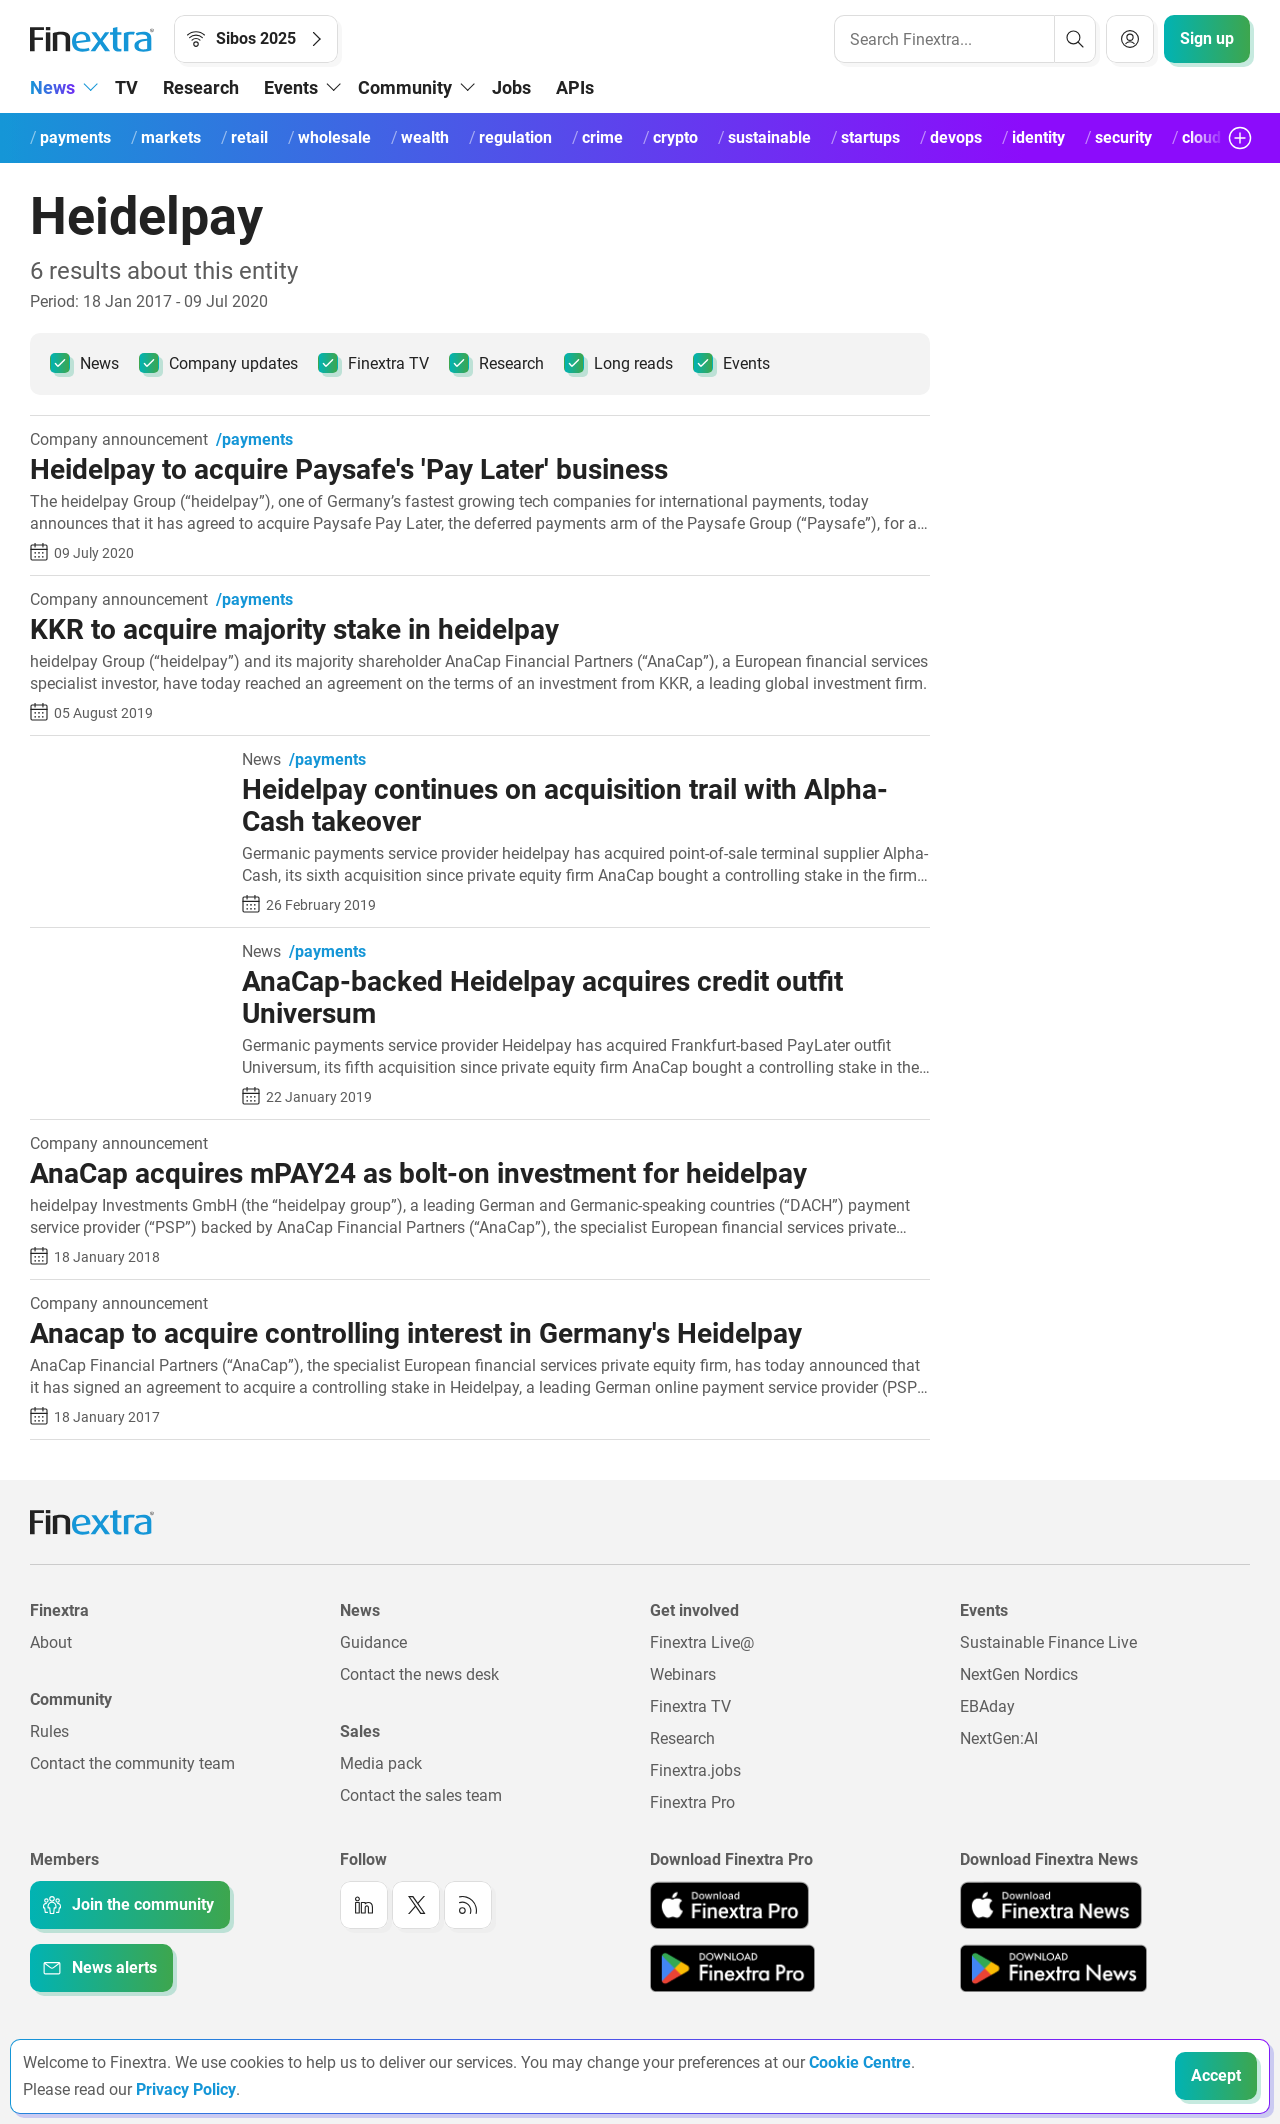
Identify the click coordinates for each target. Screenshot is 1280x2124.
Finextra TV (373, 363)
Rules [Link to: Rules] (49, 1731)
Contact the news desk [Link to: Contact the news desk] (419, 1674)
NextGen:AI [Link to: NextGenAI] (999, 1738)
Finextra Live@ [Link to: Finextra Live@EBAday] (702, 1642)
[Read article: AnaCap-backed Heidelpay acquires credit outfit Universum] (128, 953)
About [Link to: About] (51, 1642)
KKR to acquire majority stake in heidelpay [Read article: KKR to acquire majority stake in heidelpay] (294, 629)
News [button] (52, 87)
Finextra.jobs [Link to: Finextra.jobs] (695, 1770)
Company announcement (119, 440)
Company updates (218, 363)
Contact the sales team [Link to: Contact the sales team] (421, 1795)
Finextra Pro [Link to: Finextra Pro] (692, 1802)
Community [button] (405, 87)
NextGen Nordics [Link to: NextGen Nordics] (1019, 1674)
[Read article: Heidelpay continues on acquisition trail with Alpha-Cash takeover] (128, 761)
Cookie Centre (860, 2062)
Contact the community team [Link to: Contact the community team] (132, 1763)
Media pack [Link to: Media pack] (381, 1763)
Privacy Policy (186, 2089)
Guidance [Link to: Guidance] (373, 1642)
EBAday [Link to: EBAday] (987, 1706)
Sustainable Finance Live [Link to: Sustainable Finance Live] (1048, 1642)
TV (126, 87)
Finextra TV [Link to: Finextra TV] (690, 1706)
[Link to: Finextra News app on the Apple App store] (1051, 1905)
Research (201, 87)
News (84, 363)
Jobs (511, 87)
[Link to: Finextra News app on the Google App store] (1053, 1968)
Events (731, 363)
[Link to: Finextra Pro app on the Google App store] (732, 1968)
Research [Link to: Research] (682, 1738)
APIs (575, 87)
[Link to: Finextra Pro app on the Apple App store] (729, 1905)
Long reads (618, 363)
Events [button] (291, 87)
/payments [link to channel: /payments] (254, 440)
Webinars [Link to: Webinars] (683, 1674)
